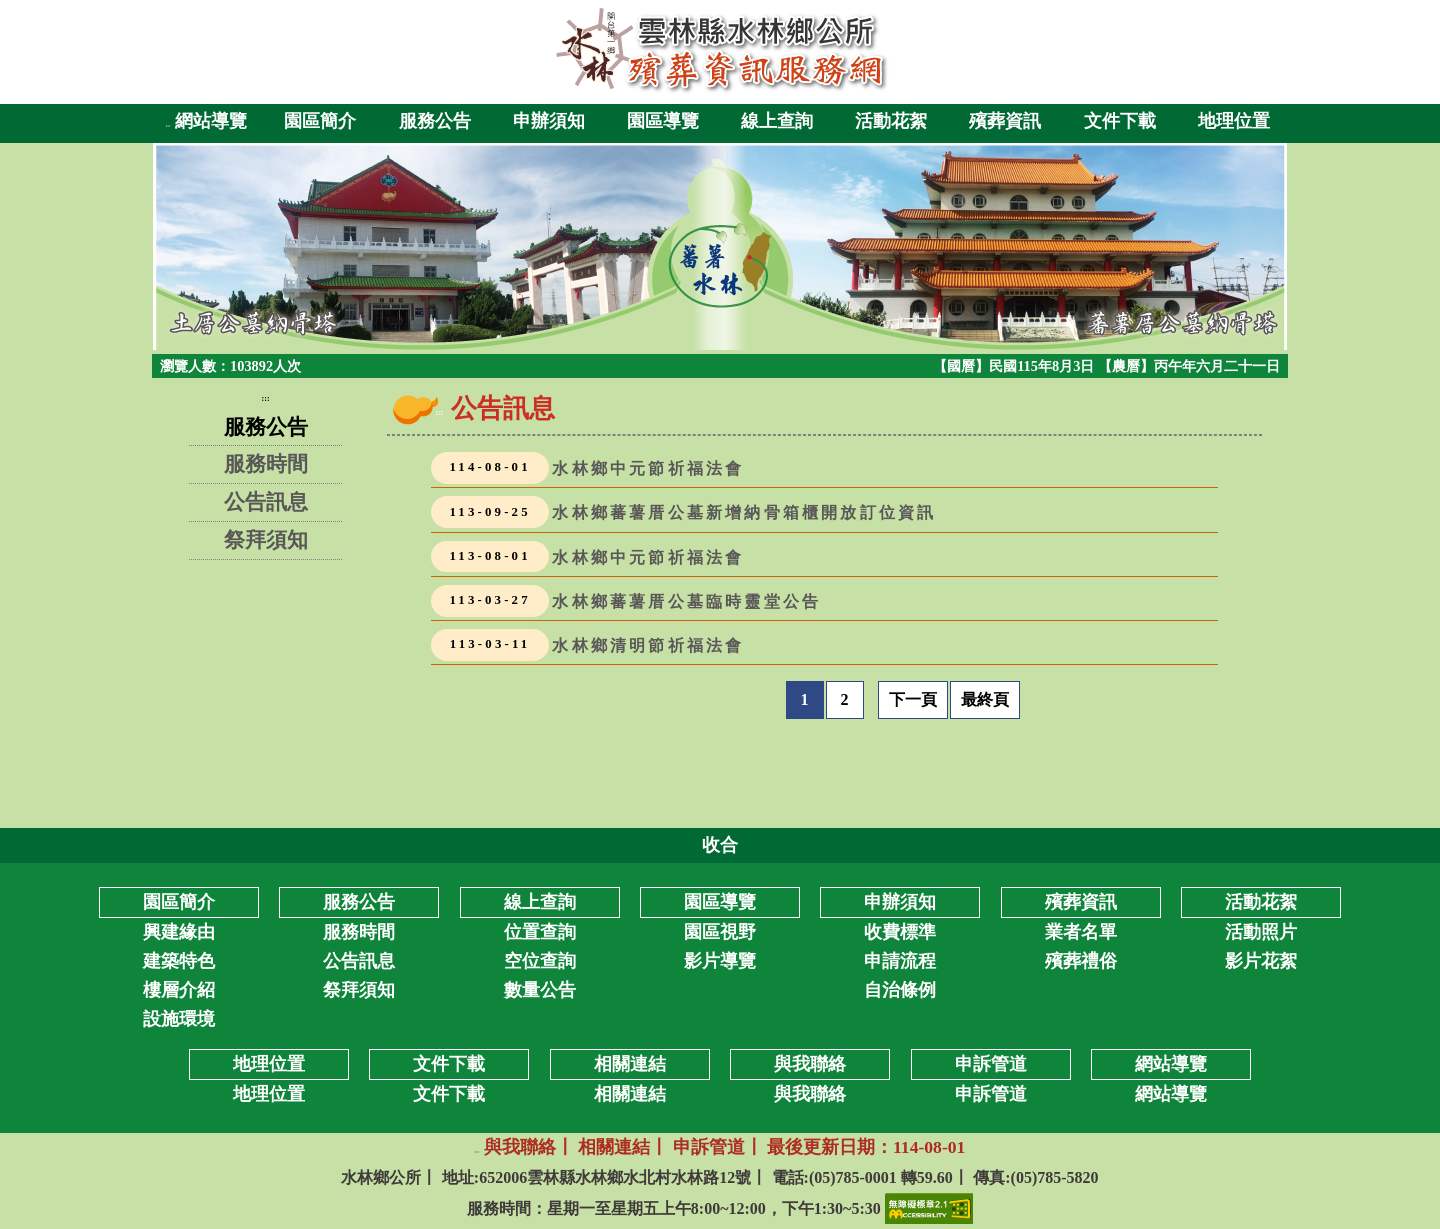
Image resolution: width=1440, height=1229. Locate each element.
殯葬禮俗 (1081, 961)
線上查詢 (777, 121)
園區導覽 (663, 121)
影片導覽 (720, 961)
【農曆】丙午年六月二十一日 (1189, 366)
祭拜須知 (266, 539)
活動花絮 (891, 121)
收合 (720, 845)
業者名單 (1081, 932)
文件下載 (1120, 121)
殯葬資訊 (1005, 121)
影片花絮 (1261, 961)
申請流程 (900, 961)
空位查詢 (540, 961)
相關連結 (630, 1094)
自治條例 (900, 990)
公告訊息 (266, 501)
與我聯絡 (810, 1094)
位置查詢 (540, 932)
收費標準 (900, 932)
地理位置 (1234, 121)
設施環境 (179, 1019)
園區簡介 (320, 121)
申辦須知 (549, 121)
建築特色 (179, 961)
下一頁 (913, 699)
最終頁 (985, 699)
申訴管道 (991, 1094)
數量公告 (540, 990)
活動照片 (1261, 932)
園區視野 (720, 932)
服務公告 (435, 121)
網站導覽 (211, 121)
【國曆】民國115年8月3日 (1015, 366)
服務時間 (266, 463)
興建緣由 (179, 932)
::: (168, 125)
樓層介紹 (179, 990)
